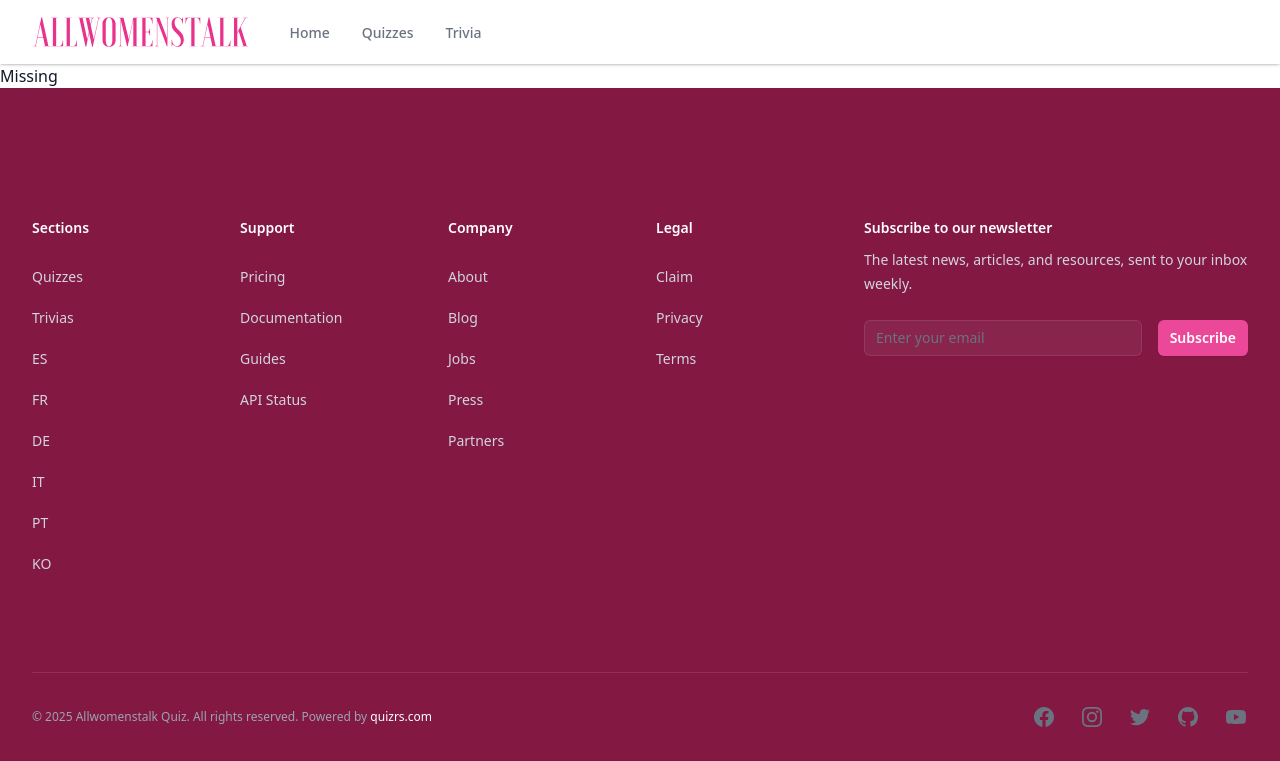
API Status (273, 399)
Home (309, 32)
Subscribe (1203, 337)
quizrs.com (401, 716)
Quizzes (388, 32)
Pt (40, 522)
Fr (40, 399)
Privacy (679, 317)
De (41, 440)
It (38, 481)
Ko (41, 563)
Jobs (462, 358)
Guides (263, 358)
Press (465, 399)
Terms (676, 358)
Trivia (463, 32)
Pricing (262, 276)
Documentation (291, 317)
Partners (476, 440)
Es (39, 358)
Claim (674, 276)
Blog (463, 317)
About (468, 276)
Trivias (53, 317)
